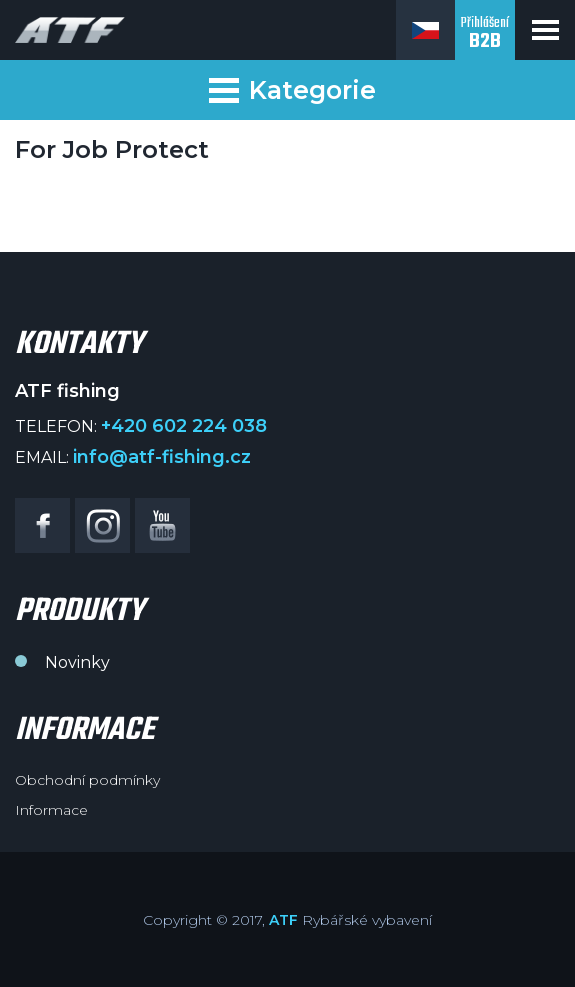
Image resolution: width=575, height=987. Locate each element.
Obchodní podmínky (87, 780)
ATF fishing (70, 30)
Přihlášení (485, 34)
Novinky (77, 662)
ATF (283, 920)
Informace (51, 810)
